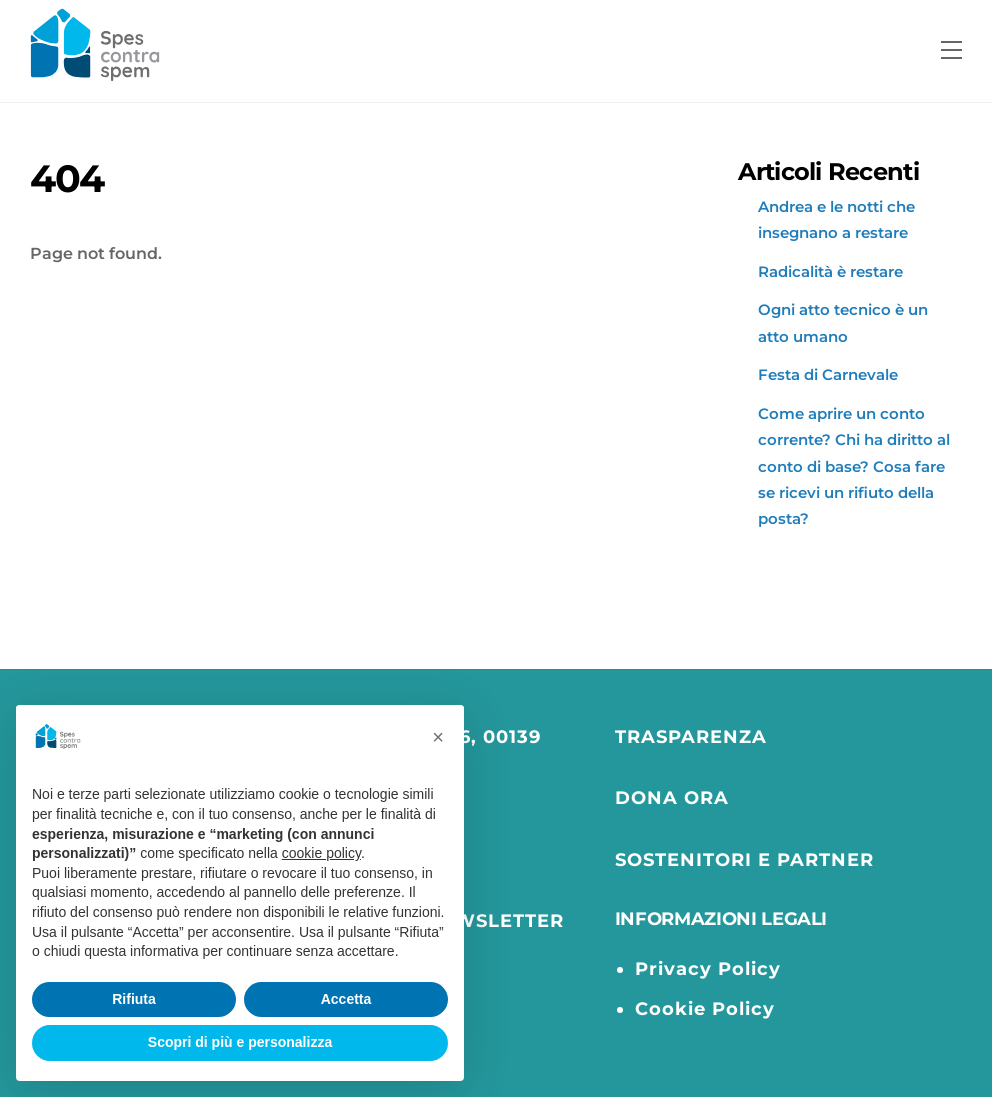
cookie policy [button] (321, 853)
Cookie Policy (705, 1008)
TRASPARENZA (691, 736)
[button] (438, 737)
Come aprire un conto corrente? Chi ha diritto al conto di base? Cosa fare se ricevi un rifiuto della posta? (854, 466)
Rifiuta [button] (134, 999)
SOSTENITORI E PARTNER (744, 859)
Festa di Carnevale (828, 374)
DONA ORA (672, 797)
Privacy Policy (708, 968)
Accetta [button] (346, 999)
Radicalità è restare (830, 271)
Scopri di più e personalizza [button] (240, 1042)
